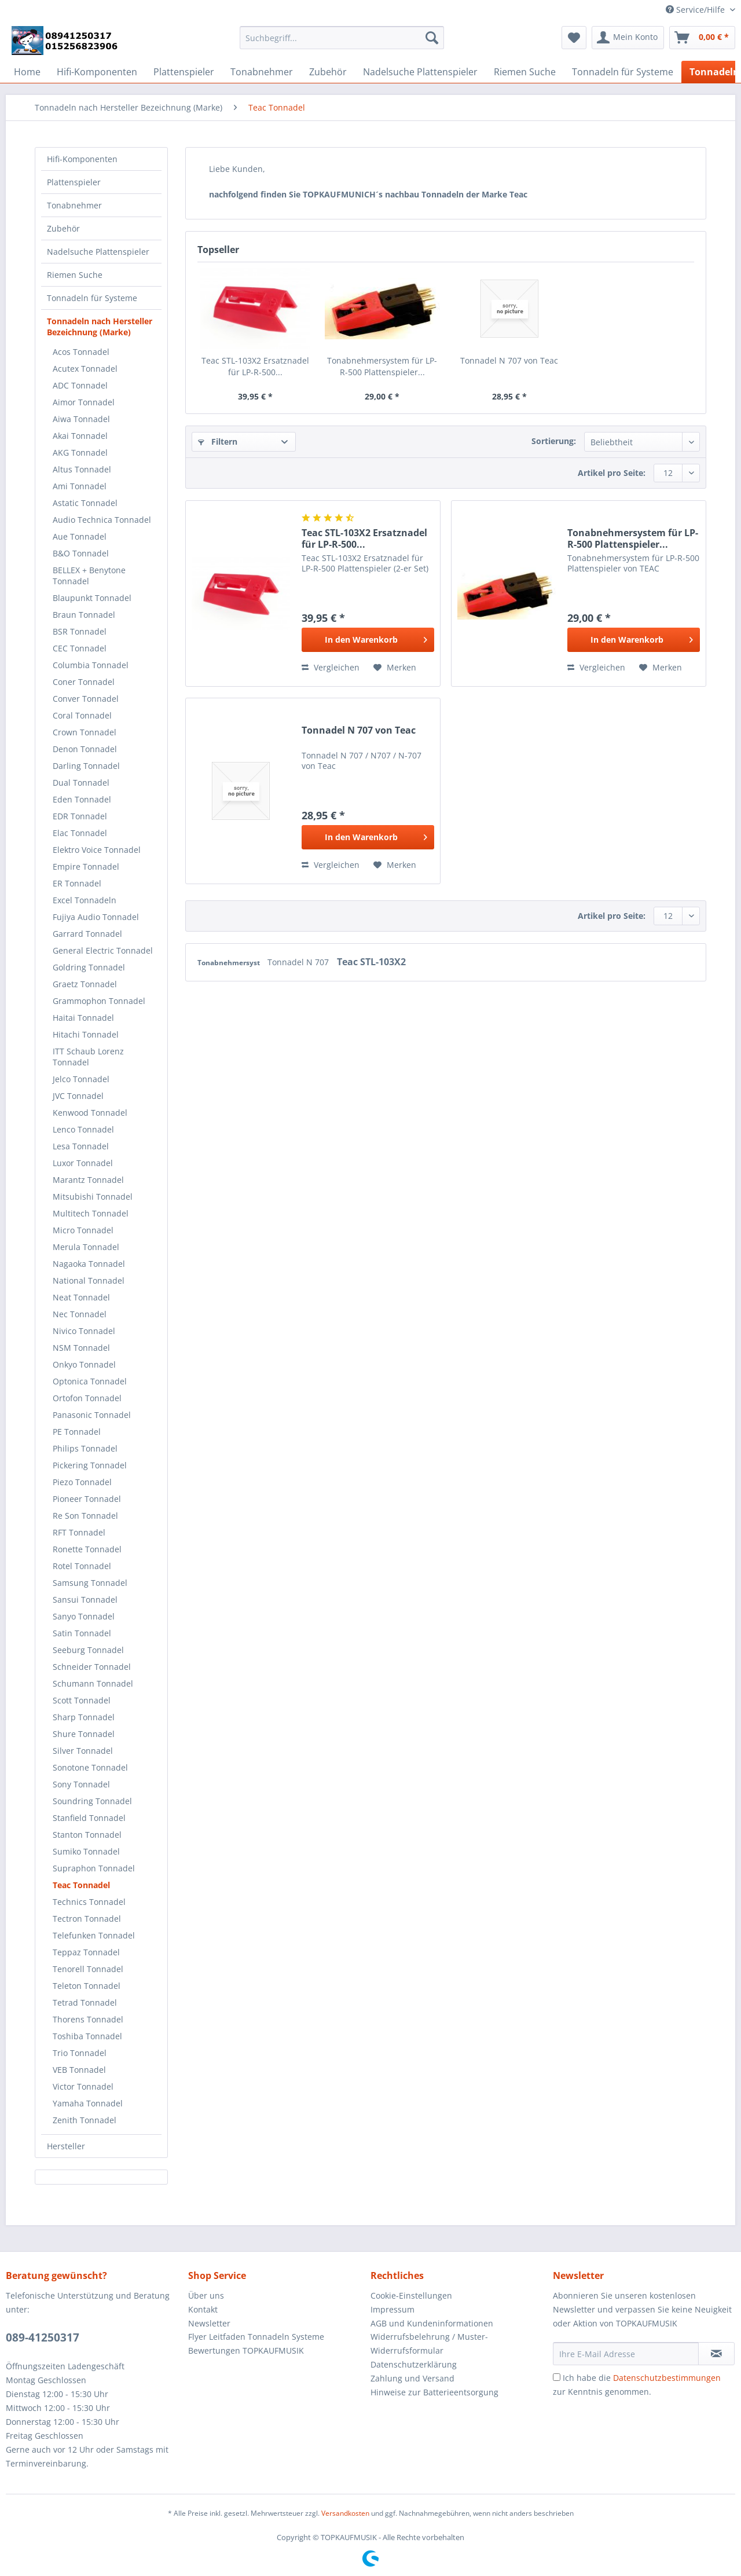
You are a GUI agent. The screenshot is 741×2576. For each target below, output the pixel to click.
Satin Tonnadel (82, 1633)
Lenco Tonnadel (83, 1129)
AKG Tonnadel (80, 452)
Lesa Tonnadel (81, 1146)
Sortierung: (553, 440)
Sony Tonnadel (81, 1784)
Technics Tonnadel (89, 1901)
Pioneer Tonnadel (87, 1498)
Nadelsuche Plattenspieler (98, 251)
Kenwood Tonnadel (90, 1112)
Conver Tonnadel (86, 698)
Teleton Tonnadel (86, 1985)
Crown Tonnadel (84, 732)
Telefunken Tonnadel (94, 1935)
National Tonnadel (88, 1280)
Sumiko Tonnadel (86, 1851)
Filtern (217, 441)
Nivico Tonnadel (84, 1330)
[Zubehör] (328, 72)
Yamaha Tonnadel (88, 2103)
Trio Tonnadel (80, 2052)
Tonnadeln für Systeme (92, 297)
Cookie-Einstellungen (411, 2295)
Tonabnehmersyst (229, 963)
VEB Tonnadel (79, 2069)
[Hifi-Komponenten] (97, 72)
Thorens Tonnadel (88, 2019)
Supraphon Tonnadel (94, 1868)
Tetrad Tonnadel (85, 2002)
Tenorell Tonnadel (88, 1968)
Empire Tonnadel (86, 866)
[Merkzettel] (574, 37)
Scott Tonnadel (82, 1700)
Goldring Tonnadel (89, 967)
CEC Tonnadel (80, 648)
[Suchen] (432, 37)
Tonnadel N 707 (299, 962)
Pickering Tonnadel (90, 1465)
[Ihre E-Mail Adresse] (626, 2353)
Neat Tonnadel (81, 1297)
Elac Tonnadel (80, 832)
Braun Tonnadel (84, 614)
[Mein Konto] (628, 37)
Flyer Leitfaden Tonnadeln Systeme (256, 2336)
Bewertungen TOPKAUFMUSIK (246, 2350)
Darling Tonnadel (86, 765)
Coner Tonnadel (84, 681)
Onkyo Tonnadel (84, 1364)
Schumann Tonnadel (93, 1683)
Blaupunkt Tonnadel (92, 597)
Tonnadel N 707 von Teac (509, 360)
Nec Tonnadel (80, 1314)
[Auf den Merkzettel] (394, 668)
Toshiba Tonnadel (87, 2036)
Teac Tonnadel (81, 1884)
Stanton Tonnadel (87, 1834)
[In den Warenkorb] (368, 640)
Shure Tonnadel (84, 1733)
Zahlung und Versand (412, 2378)
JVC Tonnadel (78, 1095)
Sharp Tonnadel (84, 1717)
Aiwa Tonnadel (81, 418)
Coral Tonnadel (82, 715)
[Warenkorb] (702, 37)
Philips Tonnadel (85, 1448)
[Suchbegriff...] (342, 37)
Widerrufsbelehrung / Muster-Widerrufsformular (429, 2343)
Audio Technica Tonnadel (102, 519)
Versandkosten (345, 2513)
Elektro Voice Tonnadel (97, 849)
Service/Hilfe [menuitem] (696, 9)
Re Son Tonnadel (85, 1515)
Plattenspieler (74, 182)
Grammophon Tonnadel (99, 1000)
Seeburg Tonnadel (88, 1649)
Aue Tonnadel (80, 536)
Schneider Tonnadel (92, 1666)
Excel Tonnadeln (84, 900)
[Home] (27, 72)
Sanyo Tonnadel (84, 1616)
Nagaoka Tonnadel (89, 1263)
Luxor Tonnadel (83, 1162)
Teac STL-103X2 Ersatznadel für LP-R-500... (255, 366)
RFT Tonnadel (79, 1532)
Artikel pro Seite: (611, 472)
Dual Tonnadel (81, 782)
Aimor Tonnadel (84, 402)
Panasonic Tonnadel (92, 1414)
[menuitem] (342, 43)
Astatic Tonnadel (85, 502)
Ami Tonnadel (80, 486)
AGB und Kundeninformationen (431, 2323)
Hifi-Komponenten (82, 158)
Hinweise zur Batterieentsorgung (434, 2392)
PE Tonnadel (77, 1431)
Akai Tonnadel (80, 435)
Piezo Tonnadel (82, 1481)
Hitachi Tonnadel (86, 1034)
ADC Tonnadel (80, 385)
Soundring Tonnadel (92, 1801)
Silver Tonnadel (83, 1750)
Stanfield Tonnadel (89, 1817)
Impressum (392, 2309)
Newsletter (209, 2323)
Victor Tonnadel (83, 2086)
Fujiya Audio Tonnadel (96, 916)
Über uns (206, 2295)
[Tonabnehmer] (261, 72)
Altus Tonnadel (82, 469)
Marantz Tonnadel (88, 1179)
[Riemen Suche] (525, 72)
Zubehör (63, 228)
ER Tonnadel (77, 883)
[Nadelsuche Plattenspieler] (420, 72)
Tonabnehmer (74, 205)
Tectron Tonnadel (87, 1918)
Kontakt (203, 2309)
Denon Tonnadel (85, 748)
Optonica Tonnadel (90, 1381)
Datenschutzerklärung (413, 2364)
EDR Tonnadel (80, 816)
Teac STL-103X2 (371, 961)
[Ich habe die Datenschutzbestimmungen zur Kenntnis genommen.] (556, 2377)
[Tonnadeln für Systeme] (622, 72)
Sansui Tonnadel (85, 1599)
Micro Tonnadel (83, 1230)
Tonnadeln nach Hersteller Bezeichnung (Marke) (99, 327)
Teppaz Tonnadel (86, 1952)
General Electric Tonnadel (103, 950)
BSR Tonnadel (80, 631)
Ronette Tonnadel (87, 1549)
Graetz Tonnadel (85, 984)
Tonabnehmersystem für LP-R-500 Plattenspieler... (382, 366)
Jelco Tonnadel (81, 1078)
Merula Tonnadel (86, 1246)
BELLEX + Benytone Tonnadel (89, 576)
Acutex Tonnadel (85, 368)
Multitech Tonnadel (91, 1213)
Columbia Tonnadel (91, 664)
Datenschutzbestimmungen (667, 2377)
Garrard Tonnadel (87, 933)
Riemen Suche (74, 274)
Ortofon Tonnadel (87, 1398)
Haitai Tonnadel (83, 1017)
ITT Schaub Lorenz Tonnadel (88, 1057)
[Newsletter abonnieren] (716, 2353)
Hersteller (66, 2146)
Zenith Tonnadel (84, 2120)
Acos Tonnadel (81, 351)
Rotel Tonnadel (82, 1565)
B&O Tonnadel (81, 553)
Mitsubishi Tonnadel (93, 1196)
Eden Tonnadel (82, 799)
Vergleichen (331, 667)
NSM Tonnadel (81, 1347)
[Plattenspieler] (183, 72)
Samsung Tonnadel (90, 1582)
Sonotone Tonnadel (90, 1767)
